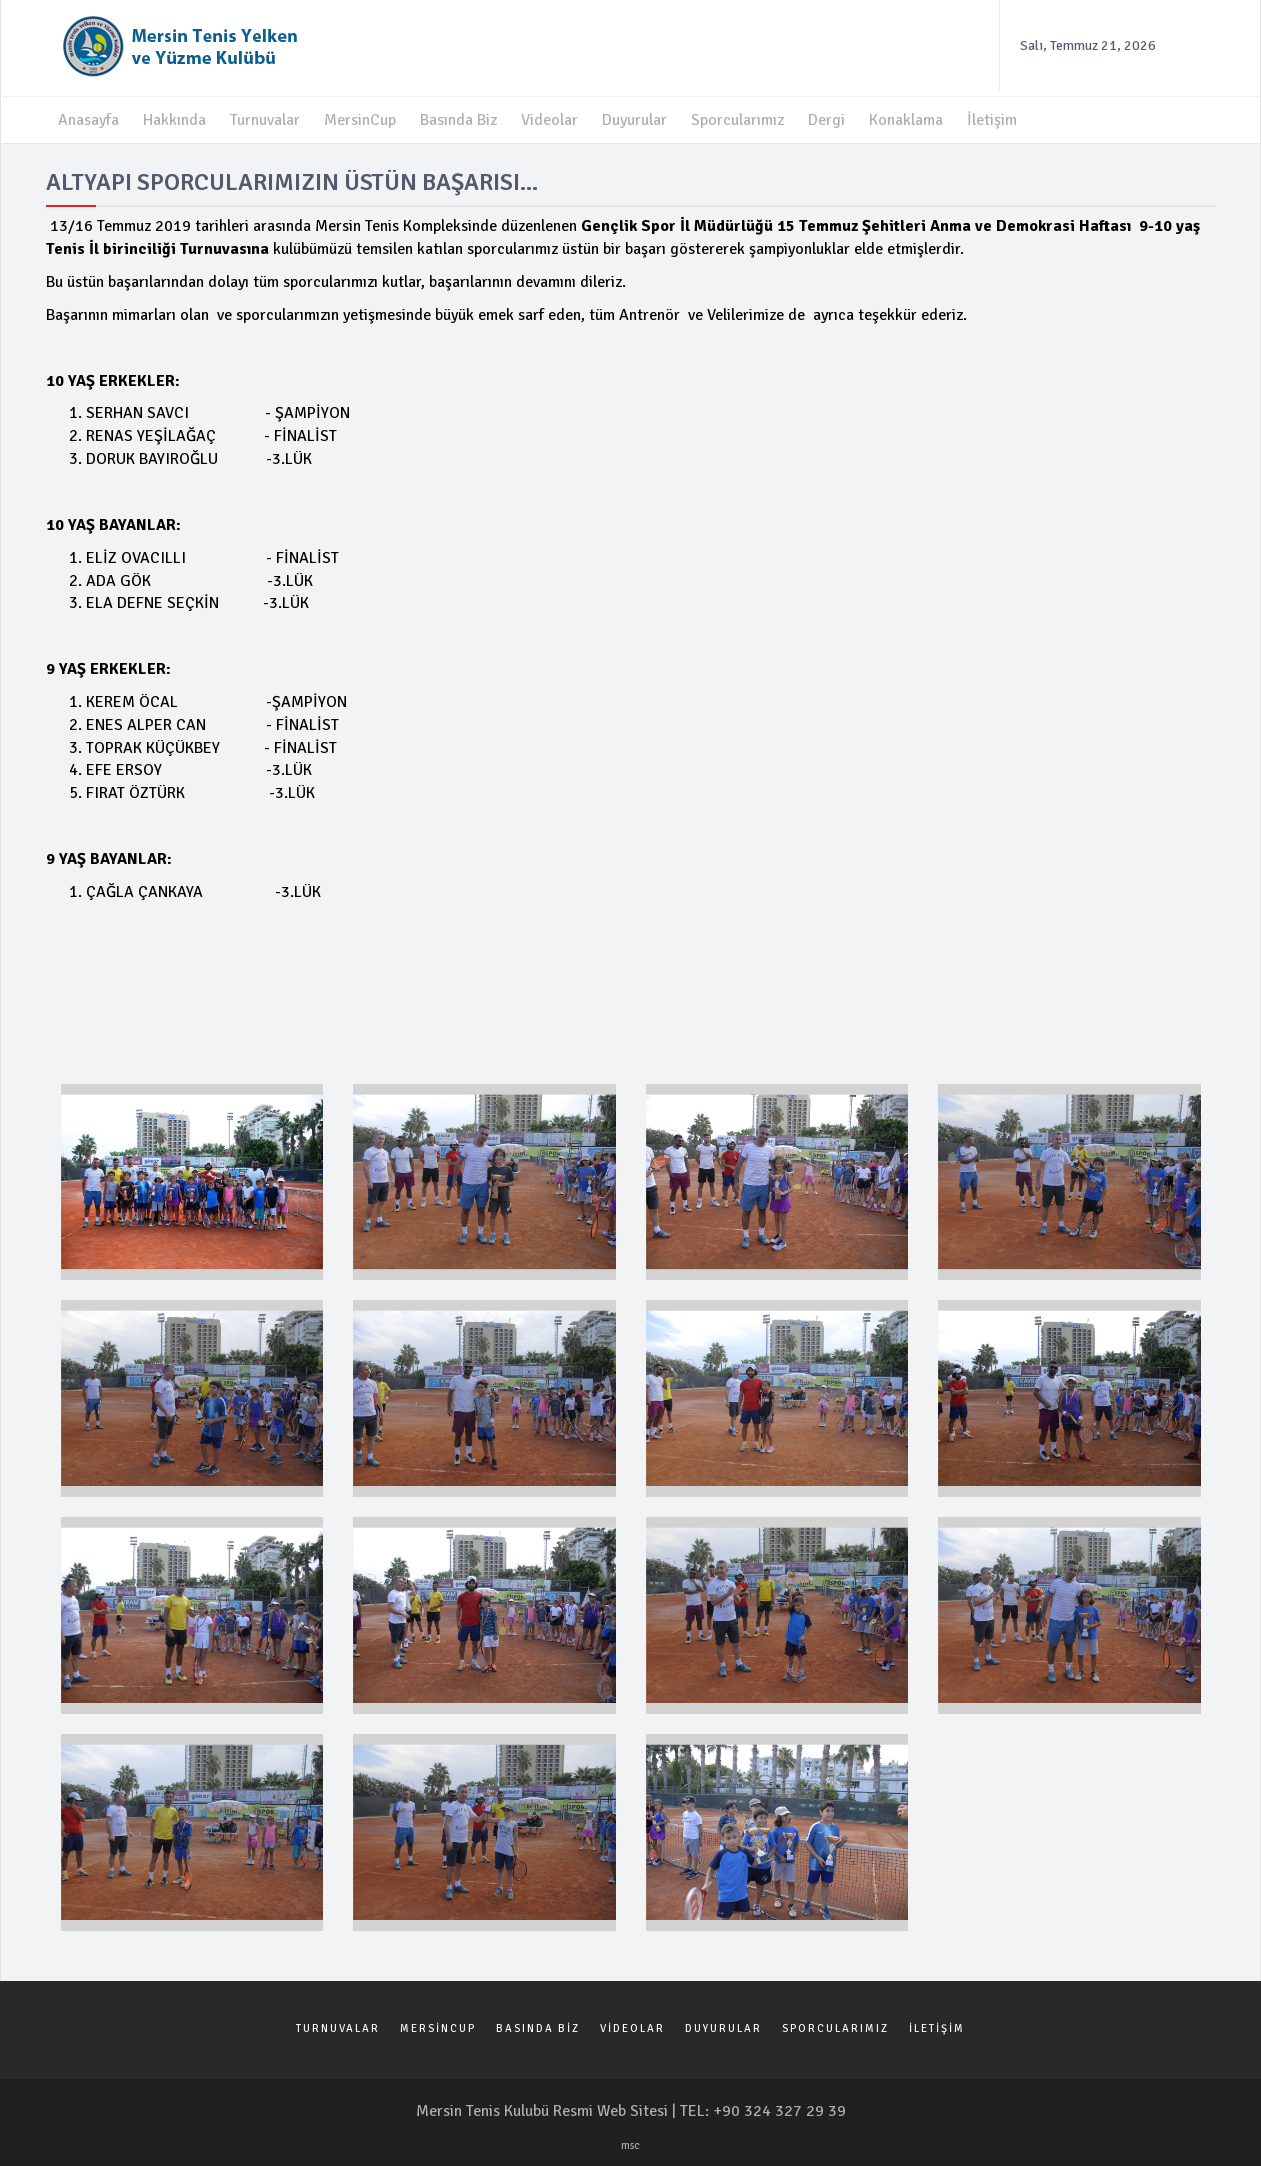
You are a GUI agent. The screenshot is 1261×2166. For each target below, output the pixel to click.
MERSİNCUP (438, 2028)
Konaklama (906, 120)
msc (630, 2145)
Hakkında (174, 120)
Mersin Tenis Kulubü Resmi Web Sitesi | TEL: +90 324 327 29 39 (631, 2111)
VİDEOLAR (632, 2028)
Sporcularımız (737, 120)
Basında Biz (458, 120)
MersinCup (360, 120)
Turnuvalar (265, 120)
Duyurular (634, 120)
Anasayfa (88, 120)
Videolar (549, 120)
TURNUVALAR (338, 2028)
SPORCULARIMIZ (835, 2028)
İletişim (992, 120)
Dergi (826, 120)
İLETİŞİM (937, 2028)
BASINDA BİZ (538, 2028)
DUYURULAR (723, 2028)
